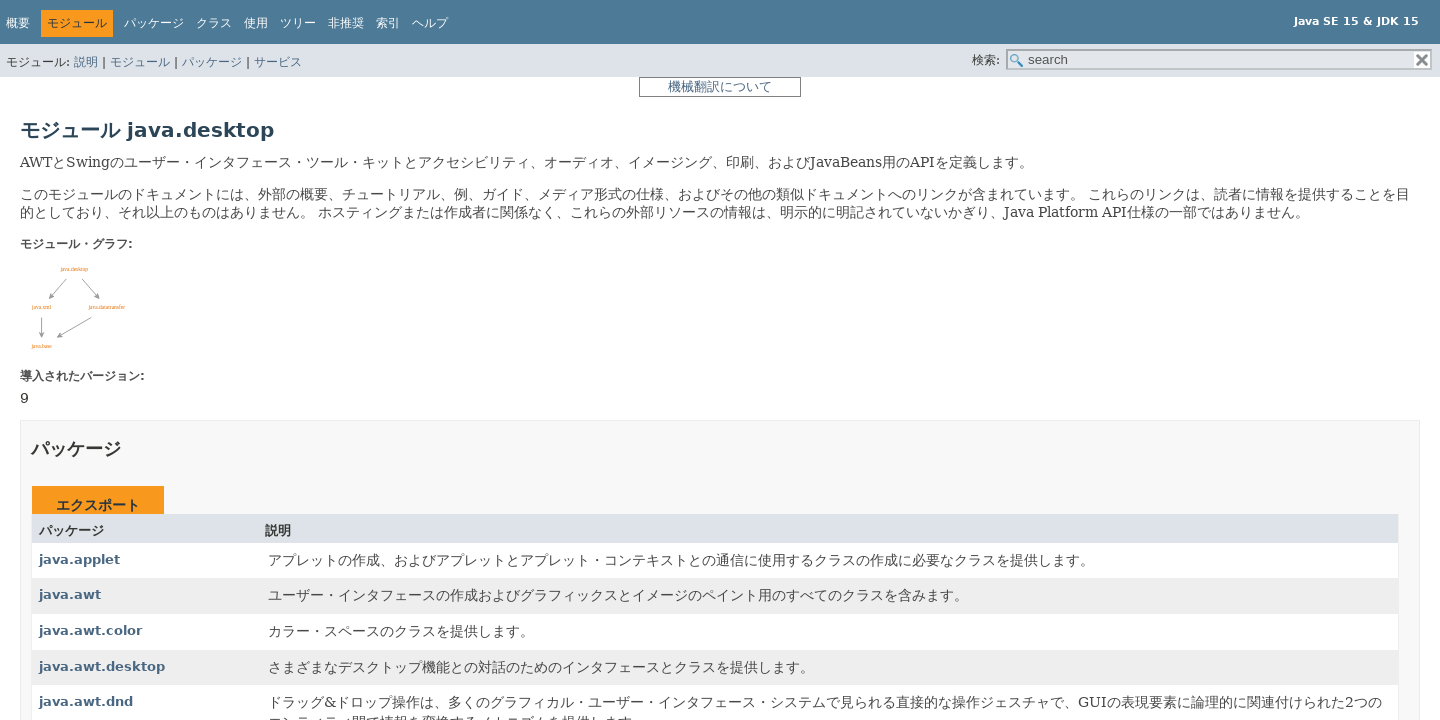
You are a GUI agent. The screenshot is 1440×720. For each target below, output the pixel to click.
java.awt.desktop (102, 666)
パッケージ (212, 62)
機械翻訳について (720, 86)
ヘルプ (430, 23)
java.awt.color (90, 630)
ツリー (298, 23)
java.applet (79, 559)
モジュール (140, 62)
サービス (278, 62)
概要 (18, 23)
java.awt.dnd (86, 701)
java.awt (70, 594)
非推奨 (346, 23)
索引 (388, 23)
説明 (86, 62)
